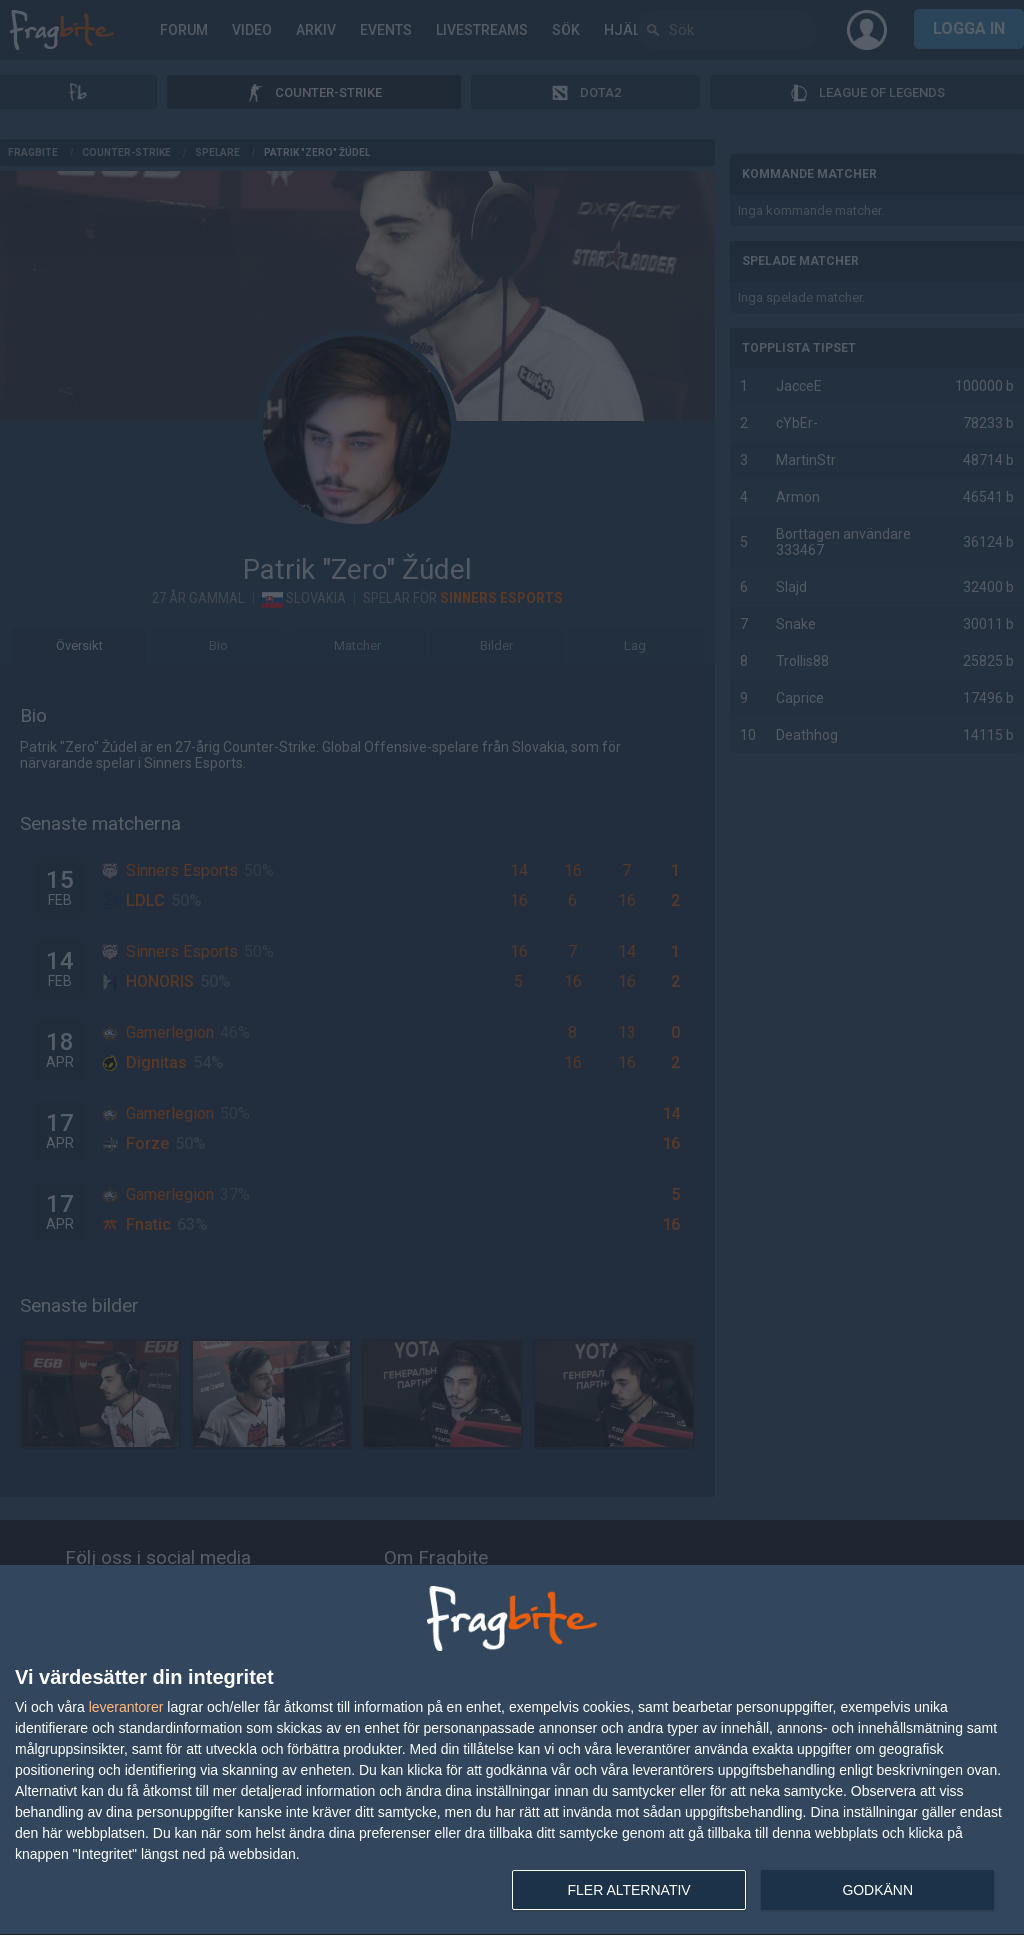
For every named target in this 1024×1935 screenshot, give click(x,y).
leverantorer (126, 1707)
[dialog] (512, 1750)
